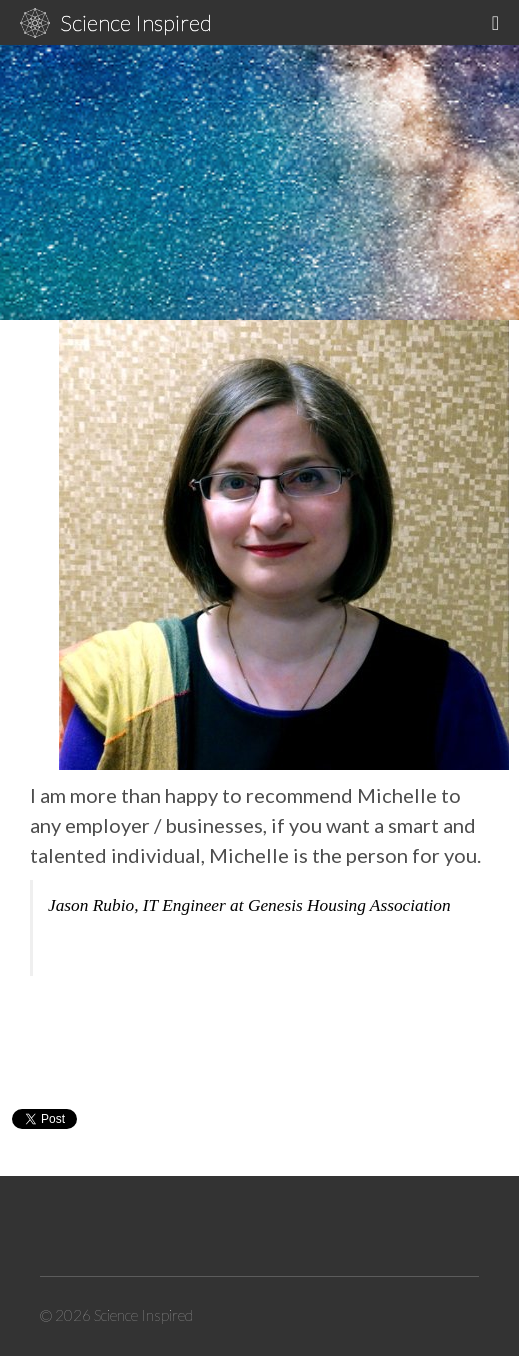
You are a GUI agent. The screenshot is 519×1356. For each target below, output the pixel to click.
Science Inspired (136, 22)
